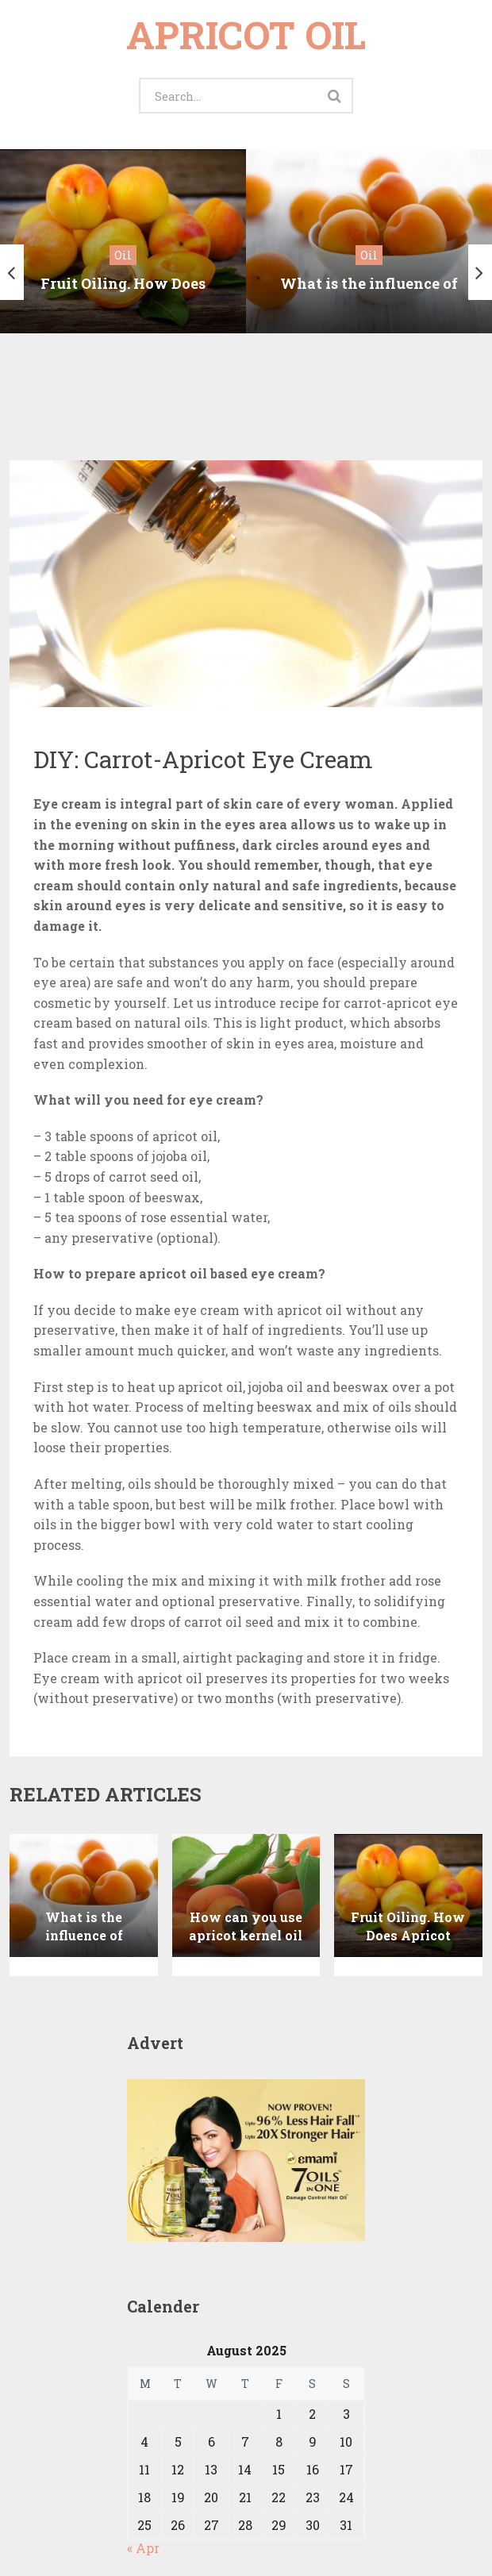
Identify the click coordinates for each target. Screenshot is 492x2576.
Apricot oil (246, 35)
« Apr (143, 2486)
